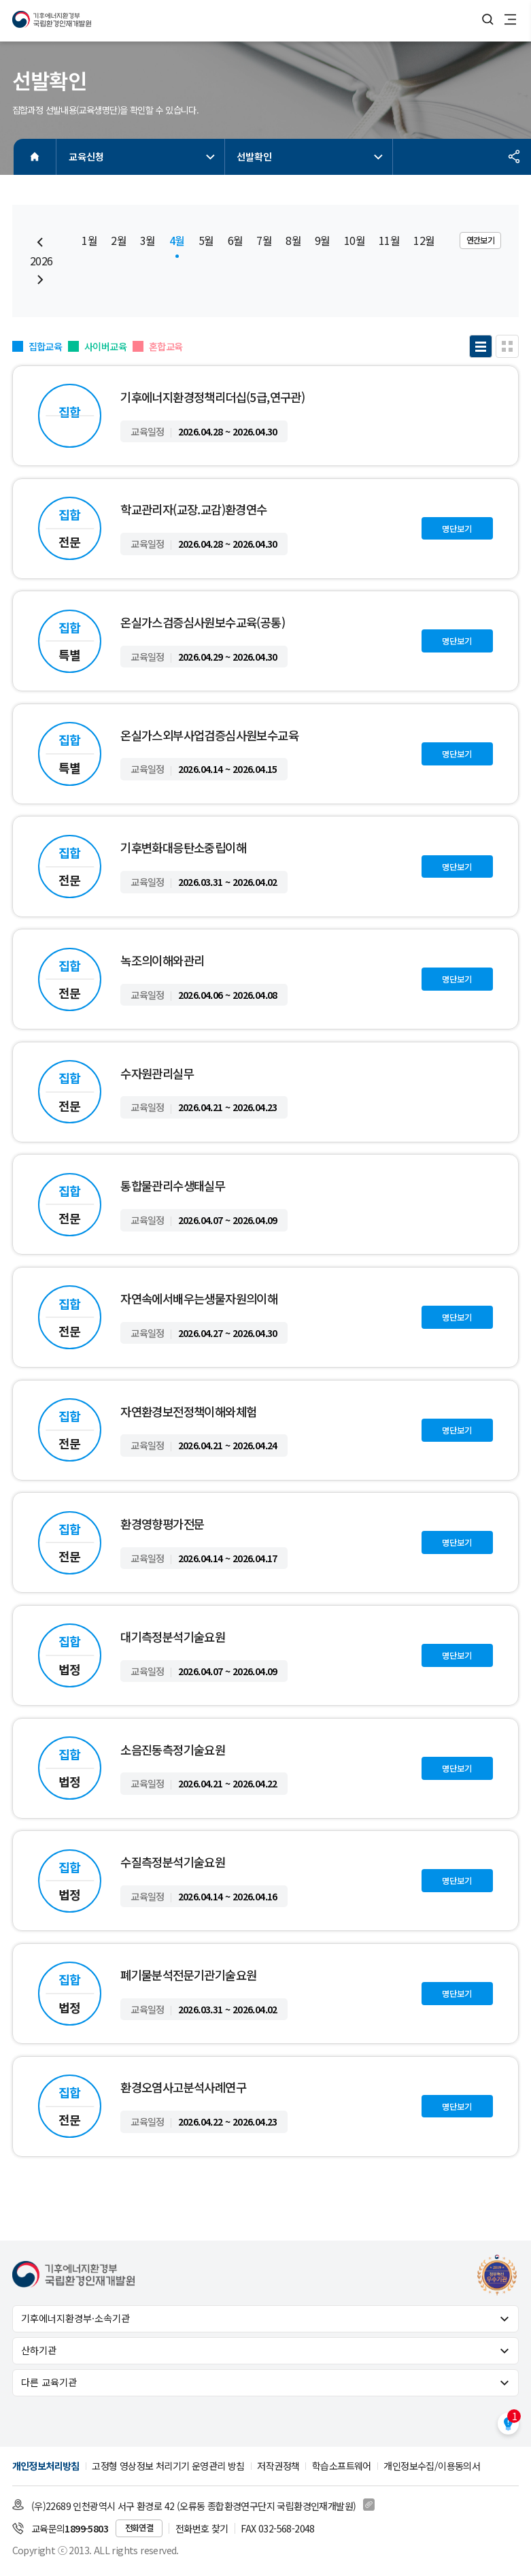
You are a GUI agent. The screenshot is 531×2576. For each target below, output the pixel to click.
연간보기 (480, 240)
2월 (118, 240)
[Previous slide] (40, 242)
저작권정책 (278, 2466)
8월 (293, 240)
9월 (322, 240)
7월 (264, 240)
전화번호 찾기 (201, 2528)
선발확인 (311, 156)
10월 (354, 240)
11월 (389, 240)
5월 (206, 240)
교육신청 (143, 156)
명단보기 (457, 529)
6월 (235, 240)
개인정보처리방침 (46, 2466)
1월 (89, 240)
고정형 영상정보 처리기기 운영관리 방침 (168, 2466)
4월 (177, 240)
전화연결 (139, 2528)
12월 (423, 240)
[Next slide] (40, 279)
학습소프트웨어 (341, 2466)
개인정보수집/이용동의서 (431, 2466)
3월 (148, 240)
